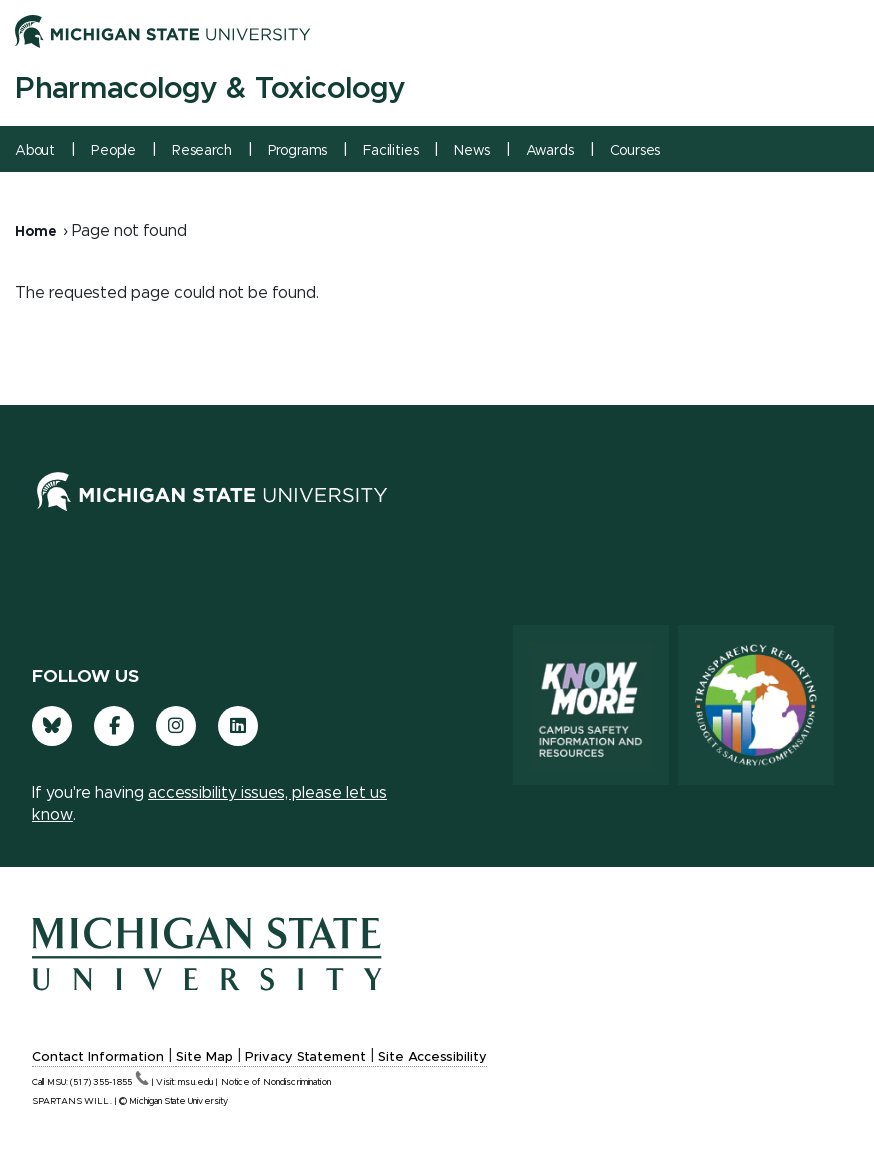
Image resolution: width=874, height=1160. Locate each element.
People (113, 151)
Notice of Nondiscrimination (276, 1082)
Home (36, 232)
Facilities (390, 151)
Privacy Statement (305, 1057)
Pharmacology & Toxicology (210, 89)
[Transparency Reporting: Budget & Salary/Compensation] (756, 705)
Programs (298, 151)
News (471, 151)
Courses (635, 151)
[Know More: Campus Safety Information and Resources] (591, 705)
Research (202, 151)
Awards (550, 151)
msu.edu (195, 1082)
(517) (109, 1082)
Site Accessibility (432, 1057)
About (35, 151)
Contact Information (98, 1057)
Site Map (204, 1057)
